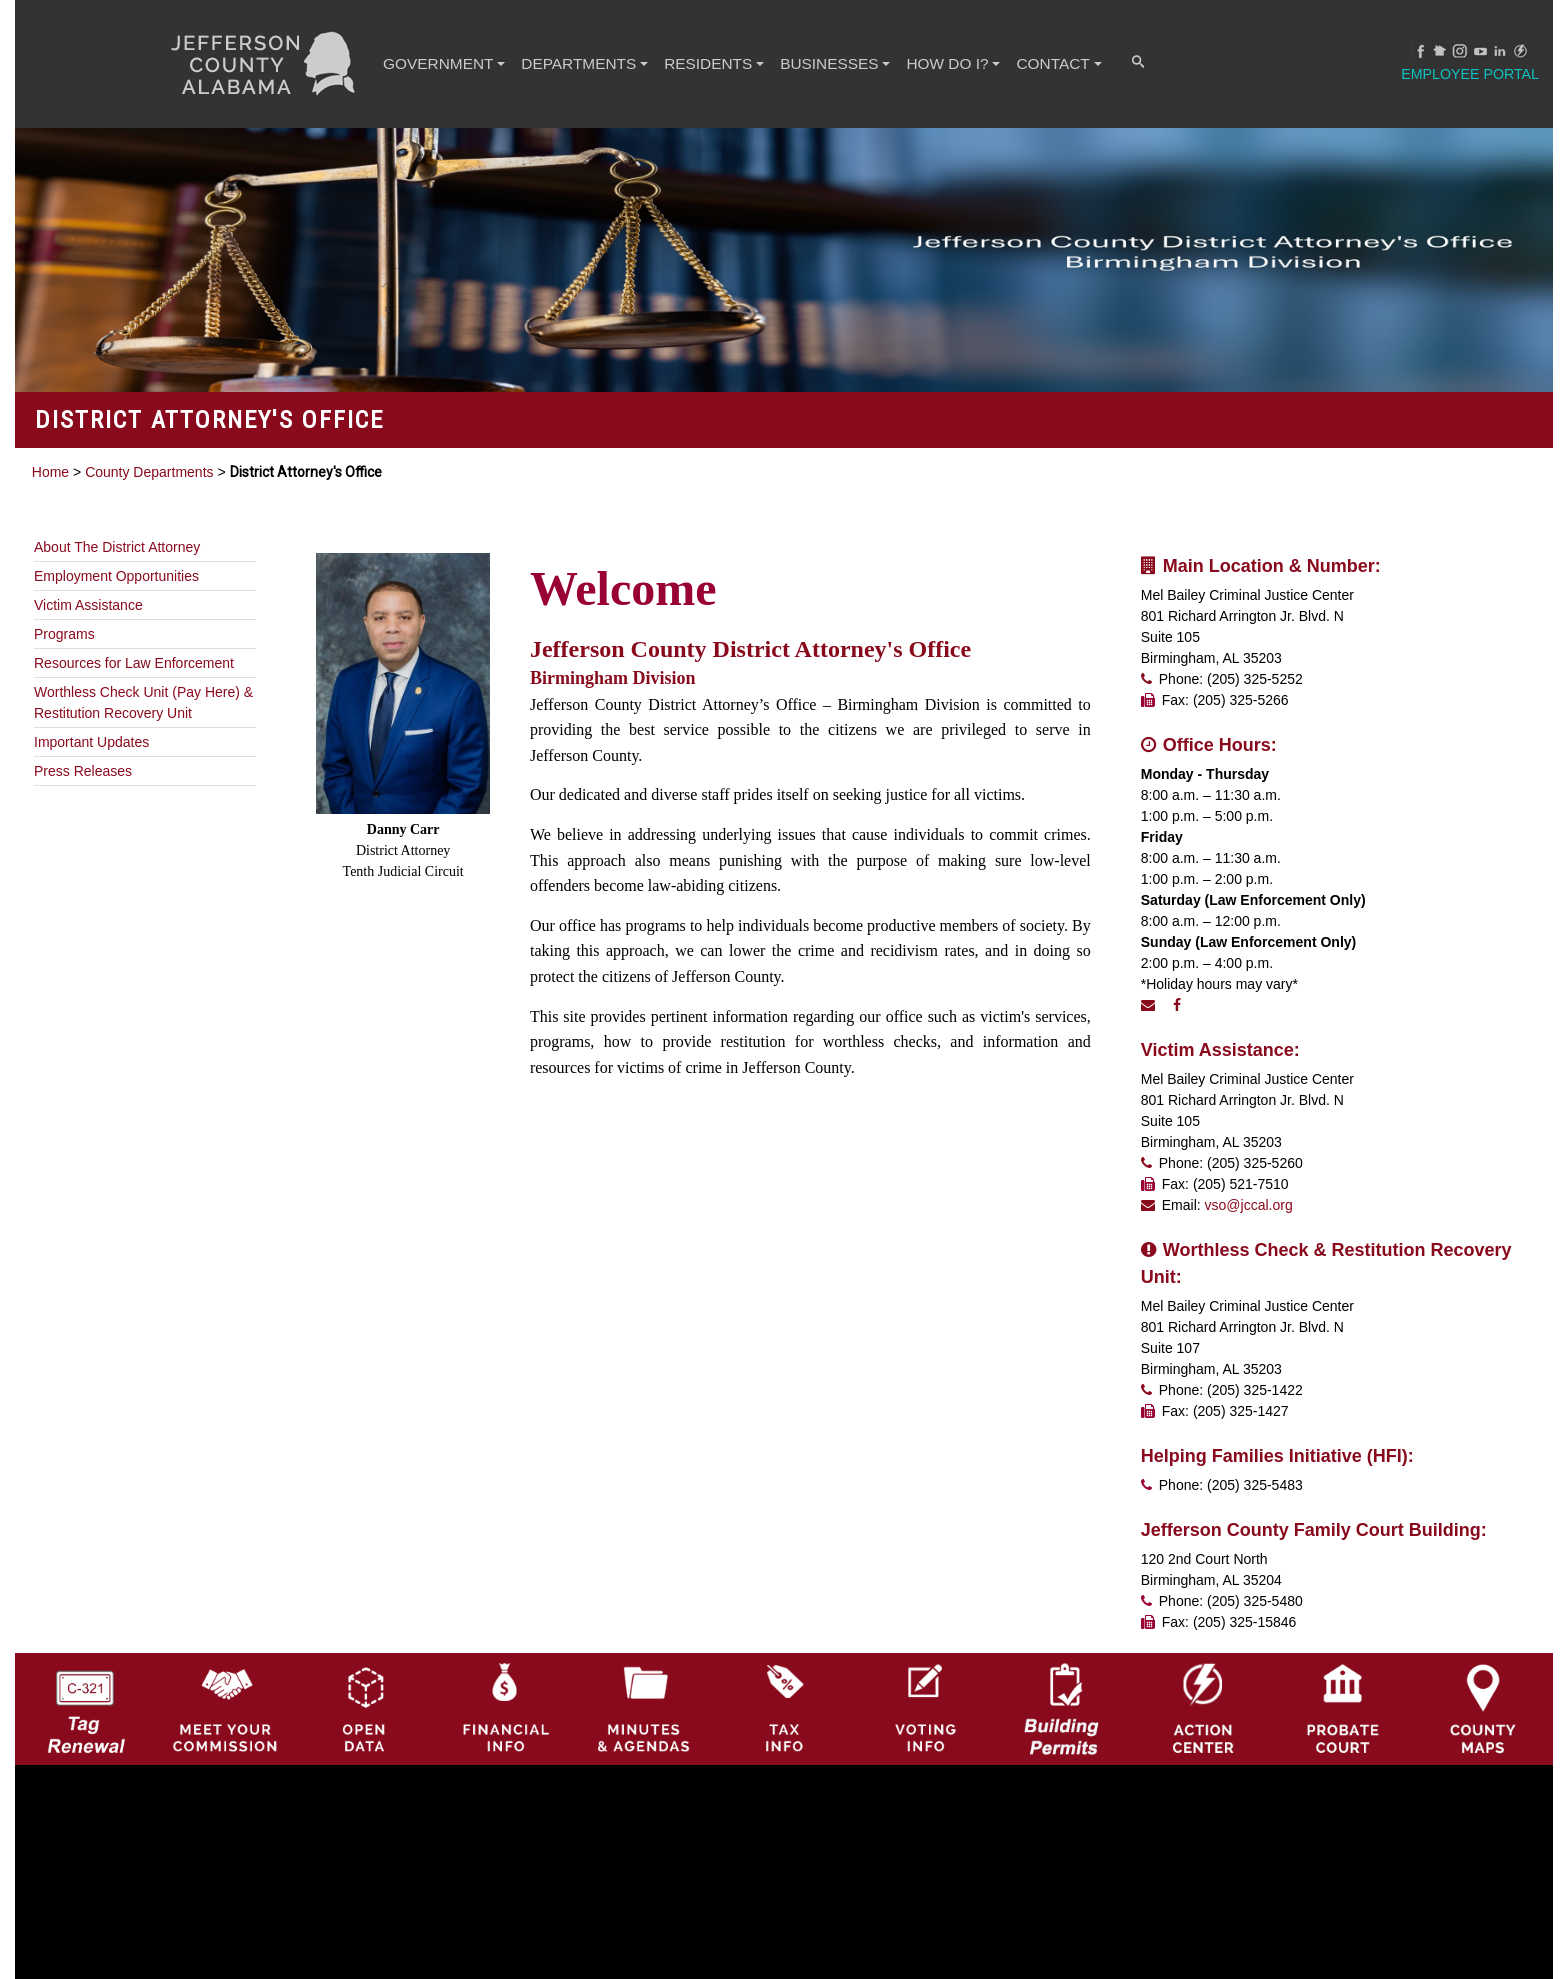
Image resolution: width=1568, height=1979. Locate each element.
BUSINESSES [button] (830, 63)
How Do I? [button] (949, 63)
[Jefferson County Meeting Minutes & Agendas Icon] (644, 1663)
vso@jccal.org (1249, 1205)
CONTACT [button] (1054, 63)
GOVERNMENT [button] (439, 63)
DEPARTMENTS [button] (579, 63)
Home (50, 472)
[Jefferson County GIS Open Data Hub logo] (365, 1663)
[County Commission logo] (225, 1663)
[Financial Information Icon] (504, 1663)
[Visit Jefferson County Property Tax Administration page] (784, 1663)
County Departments (149, 472)
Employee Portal (1471, 74)
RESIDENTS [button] (709, 63)
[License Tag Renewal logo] (85, 1663)
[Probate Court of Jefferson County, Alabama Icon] (1343, 1663)
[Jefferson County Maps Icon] (1483, 1663)
